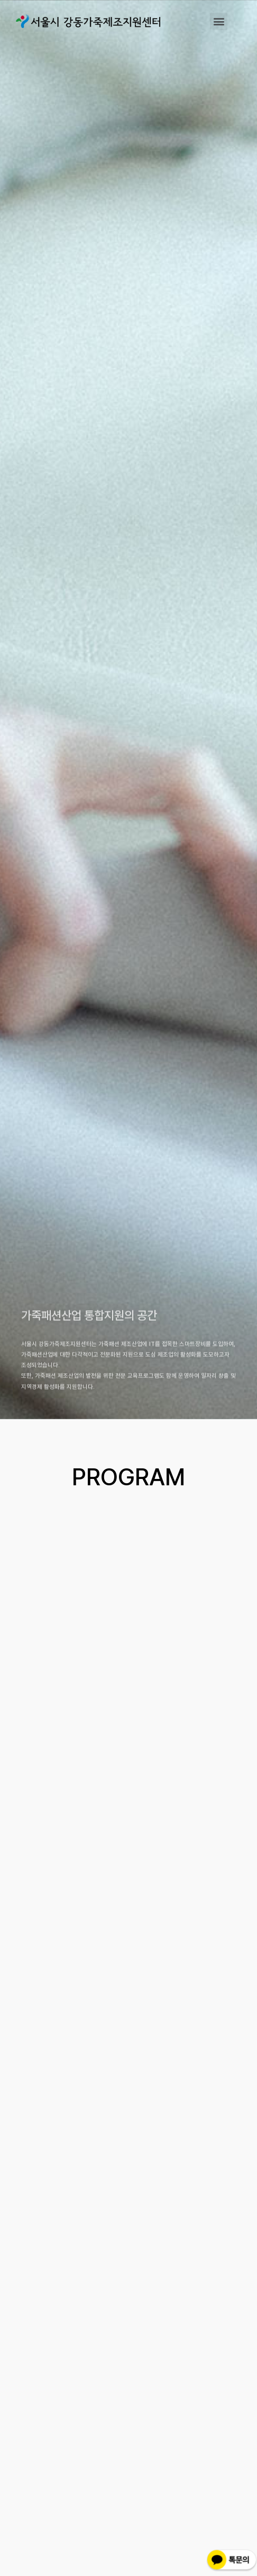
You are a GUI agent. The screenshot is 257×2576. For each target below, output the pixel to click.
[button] (218, 21)
